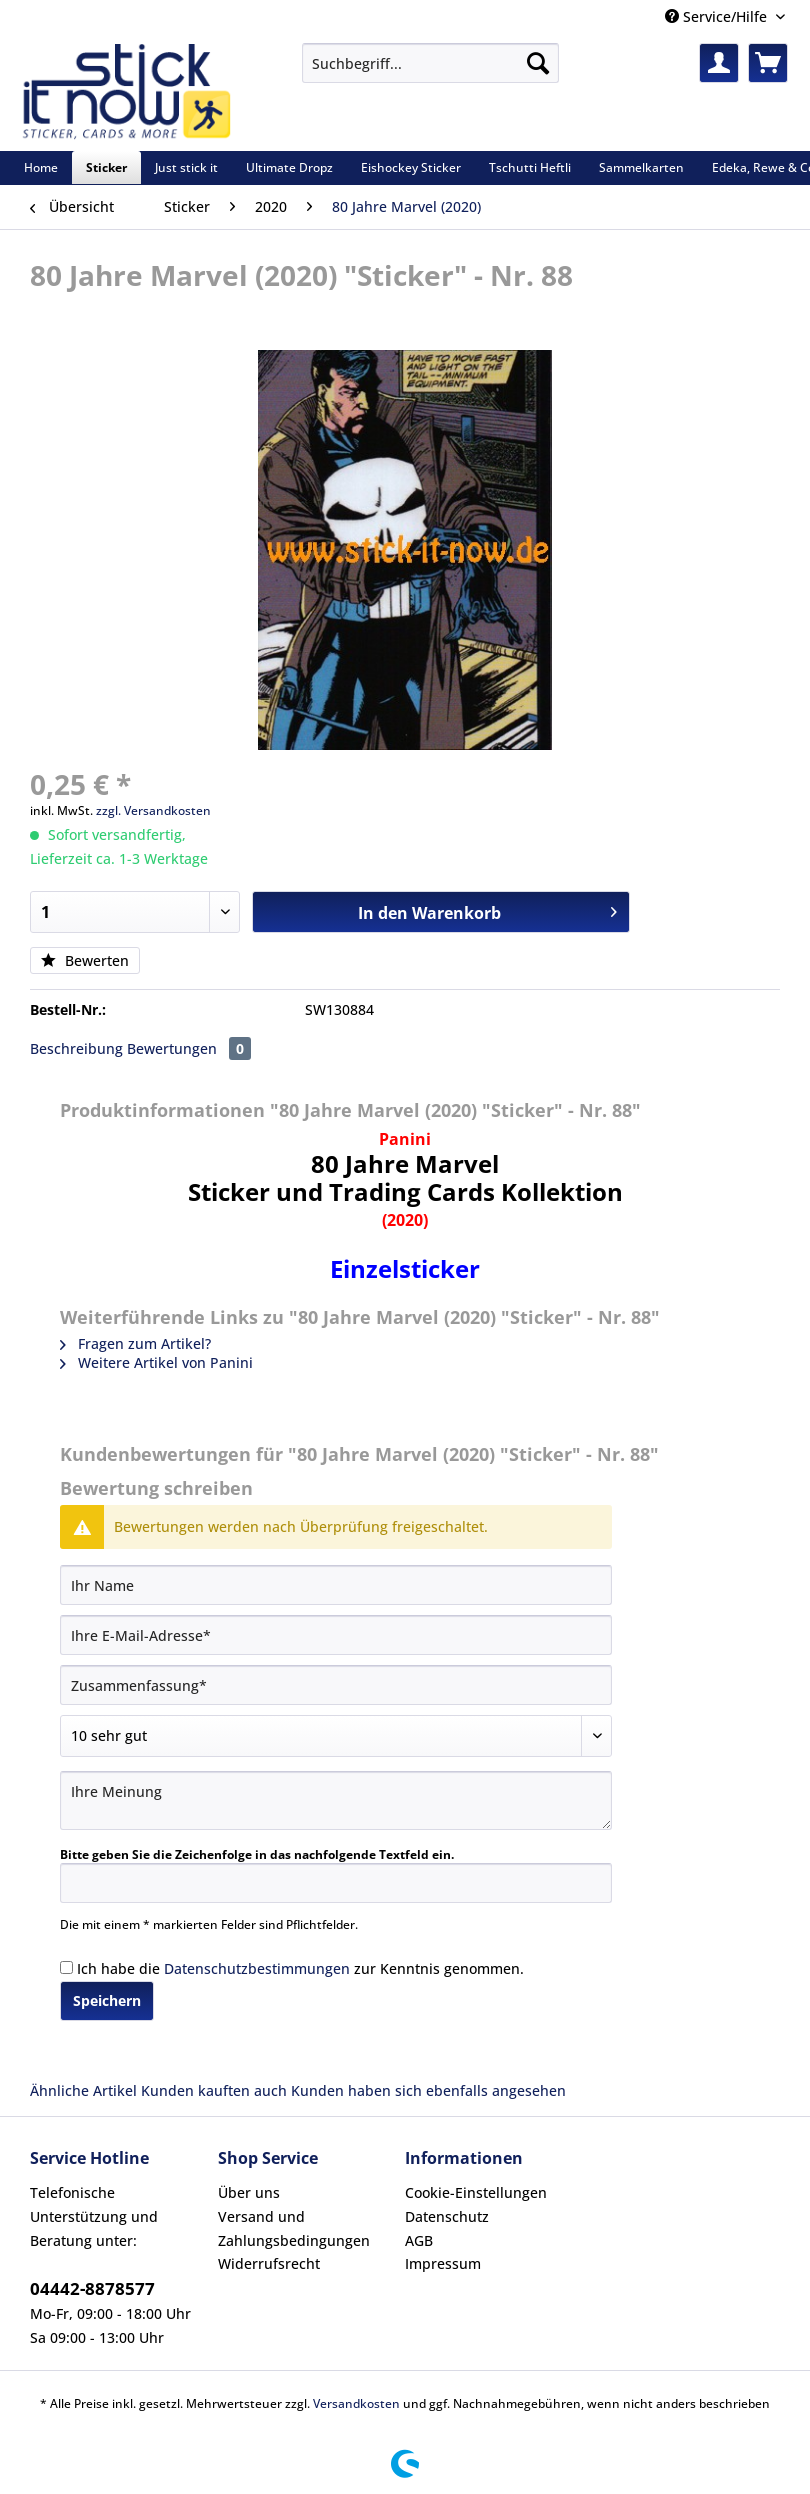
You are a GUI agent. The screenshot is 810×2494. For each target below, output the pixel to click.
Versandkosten (356, 2403)
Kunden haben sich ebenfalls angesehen (428, 2090)
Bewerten (85, 960)
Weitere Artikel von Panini (156, 1362)
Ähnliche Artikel (83, 2090)
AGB (419, 2240)
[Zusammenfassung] (336, 1685)
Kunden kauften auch (214, 2090)
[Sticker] (106, 167)
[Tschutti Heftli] (530, 167)
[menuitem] (430, 72)
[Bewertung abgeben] (336, 1736)
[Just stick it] (186, 167)
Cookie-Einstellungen (476, 2192)
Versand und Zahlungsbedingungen (294, 2228)
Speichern (107, 2000)
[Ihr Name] (336, 1585)
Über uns (249, 2192)
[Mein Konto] (719, 63)
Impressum (443, 2263)
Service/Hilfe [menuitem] (718, 16)
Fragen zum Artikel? (135, 1343)
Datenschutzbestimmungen (257, 1968)
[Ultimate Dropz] (289, 167)
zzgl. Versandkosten (153, 810)
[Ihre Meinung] (336, 1800)
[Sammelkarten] (641, 167)
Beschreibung (76, 1048)
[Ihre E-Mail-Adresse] (336, 1635)
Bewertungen (189, 1048)
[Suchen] (538, 63)
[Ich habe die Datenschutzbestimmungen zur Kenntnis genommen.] (66, 1967)
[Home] (41, 167)
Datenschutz (447, 2216)
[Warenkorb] (768, 63)
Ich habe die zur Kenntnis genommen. (300, 1968)
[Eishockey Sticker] (411, 167)
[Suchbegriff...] (430, 63)
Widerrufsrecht (269, 2263)
